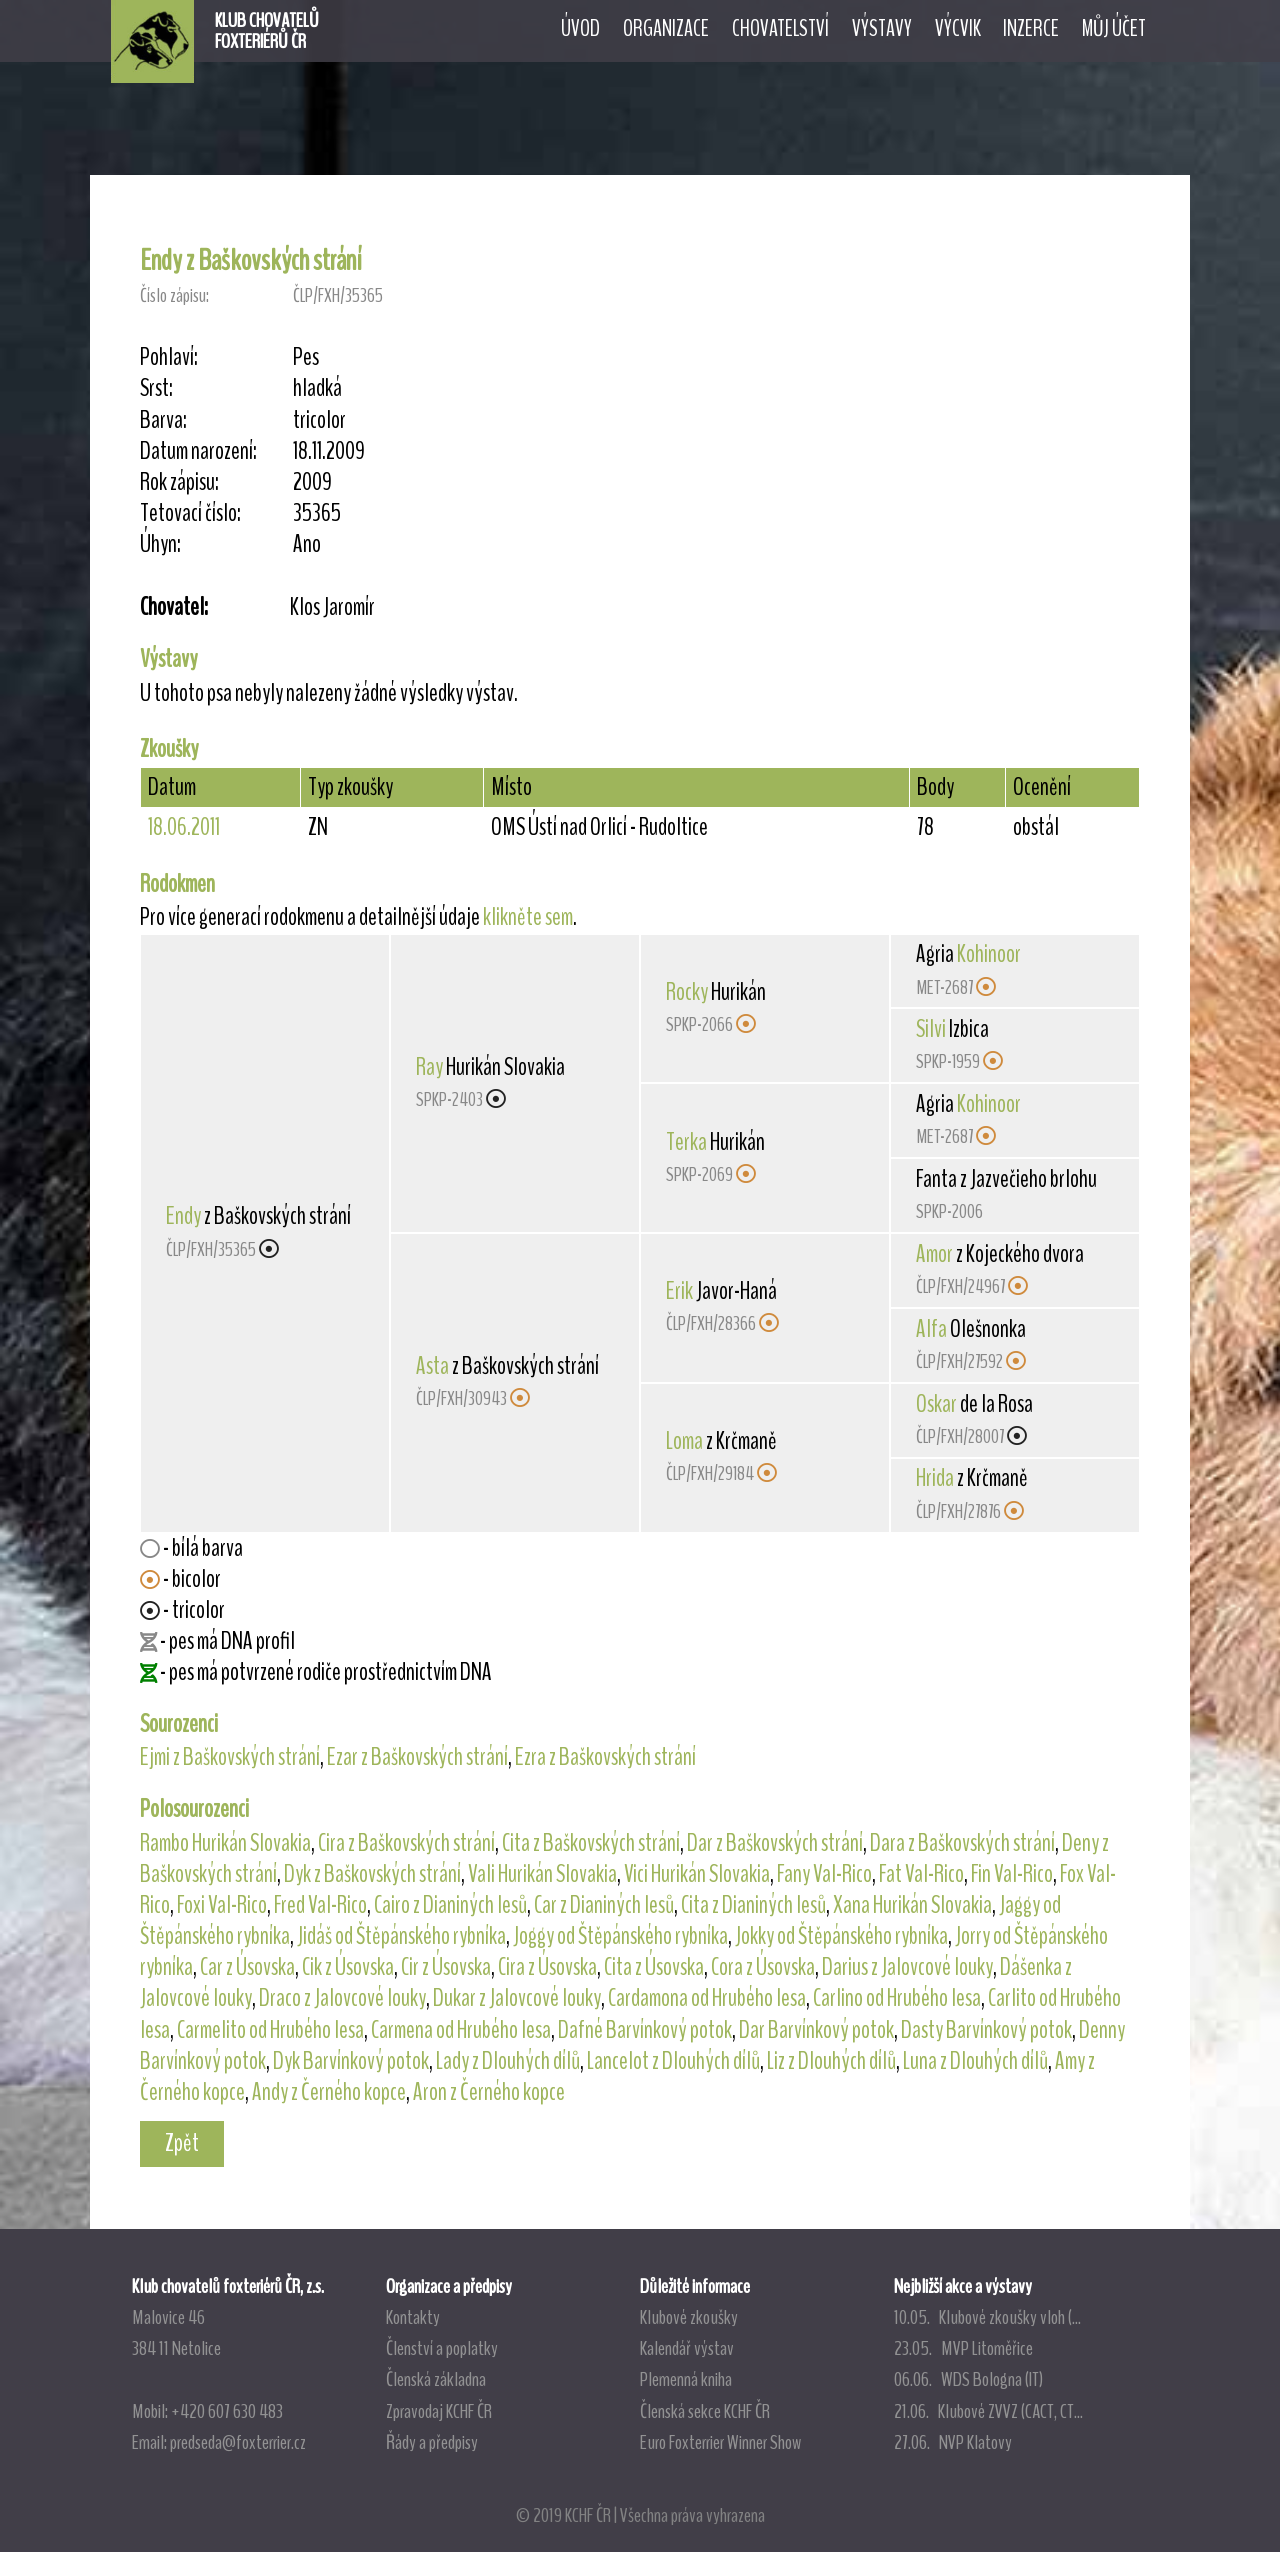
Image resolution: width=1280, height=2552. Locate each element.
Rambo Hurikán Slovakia (225, 1843)
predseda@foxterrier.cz (238, 2442)
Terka (686, 1142)
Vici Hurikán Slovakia (697, 1874)
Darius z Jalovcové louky (907, 1967)
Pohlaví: (169, 357)
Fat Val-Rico (921, 1874)
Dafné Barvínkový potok (645, 2030)
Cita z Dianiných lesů (753, 1905)
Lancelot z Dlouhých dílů (673, 2061)
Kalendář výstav (687, 2348)
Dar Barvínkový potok (816, 2030)
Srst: (156, 388)
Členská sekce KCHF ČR (705, 2411)
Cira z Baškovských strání (406, 1843)
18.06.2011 (184, 827)
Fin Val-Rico (1012, 1874)
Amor (934, 1254)
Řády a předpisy (432, 2442)
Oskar (936, 1404)
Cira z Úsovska (547, 1967)
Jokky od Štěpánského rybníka (841, 1936)
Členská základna (436, 2379)
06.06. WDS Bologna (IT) (968, 2379)
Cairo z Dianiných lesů (450, 1905)
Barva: (163, 420)
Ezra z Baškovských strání (605, 1757)
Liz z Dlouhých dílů (831, 2061)
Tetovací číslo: (190, 513)
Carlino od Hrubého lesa (897, 1998)
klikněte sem (528, 917)
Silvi (931, 1029)
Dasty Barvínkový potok (986, 2030)
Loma (684, 1441)
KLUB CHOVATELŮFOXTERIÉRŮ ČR (267, 31)
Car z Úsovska (247, 1967)
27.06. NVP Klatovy (953, 2442)
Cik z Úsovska (348, 1967)
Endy (183, 1216)
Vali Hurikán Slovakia (542, 1874)
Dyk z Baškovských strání (372, 1874)
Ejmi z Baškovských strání (230, 1757)
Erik (679, 1291)
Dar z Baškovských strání (775, 1843)
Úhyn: (160, 544)
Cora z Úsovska (763, 1967)
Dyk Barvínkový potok (351, 2061)
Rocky (687, 992)
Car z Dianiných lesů (604, 1905)
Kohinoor (989, 954)
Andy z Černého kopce (329, 2092)
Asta (432, 1366)
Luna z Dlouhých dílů (975, 2061)
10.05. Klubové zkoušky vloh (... (987, 2317)
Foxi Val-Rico (222, 1905)
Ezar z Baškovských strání (417, 1757)
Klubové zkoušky (689, 2317)
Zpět (182, 2143)
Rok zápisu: (179, 482)
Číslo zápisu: (174, 295)
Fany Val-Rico (824, 1874)
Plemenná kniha (686, 2379)
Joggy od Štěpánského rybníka (620, 1936)
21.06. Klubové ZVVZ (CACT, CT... (988, 2411)
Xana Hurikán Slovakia (912, 1905)
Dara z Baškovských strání (962, 1843)
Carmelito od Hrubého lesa (270, 2030)
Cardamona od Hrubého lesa (707, 1998)
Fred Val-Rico (320, 1905)
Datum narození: (198, 451)
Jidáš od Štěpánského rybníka (401, 1936)
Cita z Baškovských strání (591, 1843)
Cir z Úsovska (446, 1967)
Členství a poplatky (442, 2348)
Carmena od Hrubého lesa (461, 2030)
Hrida (935, 1478)
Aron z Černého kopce (489, 2092)
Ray (429, 1067)
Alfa (931, 1329)
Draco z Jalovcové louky (342, 1998)
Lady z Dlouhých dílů (508, 2061)
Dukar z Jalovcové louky (517, 1998)
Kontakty (413, 2317)
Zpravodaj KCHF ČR (439, 2411)
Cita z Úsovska (654, 1967)
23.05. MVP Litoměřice (963, 2348)
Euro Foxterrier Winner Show (720, 2442)
